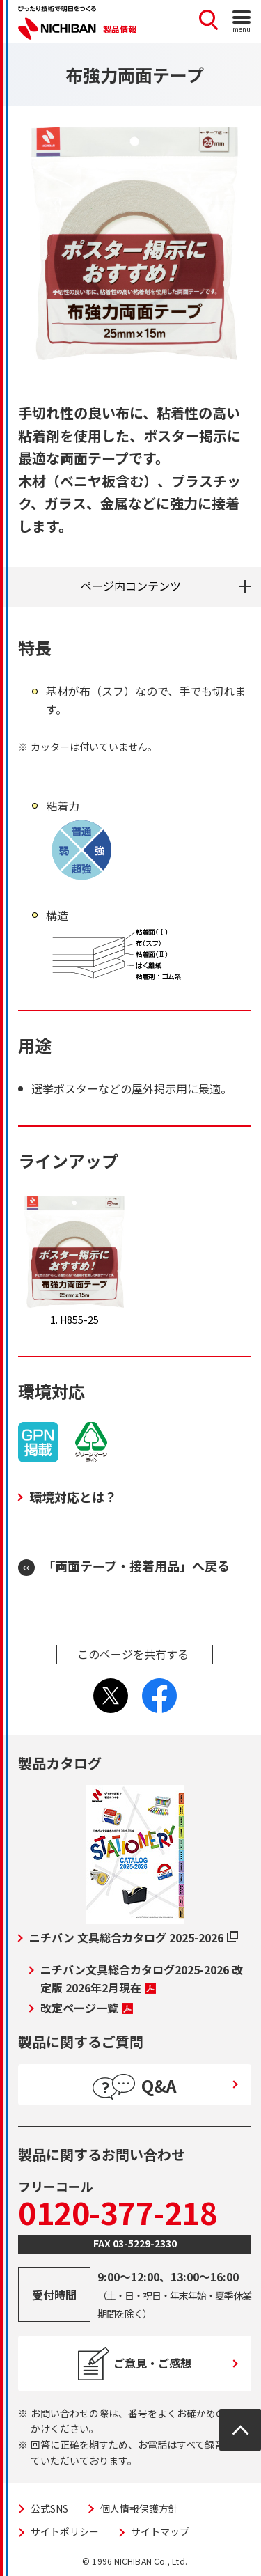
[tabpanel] (134, 243)
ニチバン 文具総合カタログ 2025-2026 (133, 1937)
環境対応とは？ (73, 1497)
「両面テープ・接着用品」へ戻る (136, 1565)
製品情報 (119, 29)
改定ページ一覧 (86, 2007)
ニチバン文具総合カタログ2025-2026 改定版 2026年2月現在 (141, 1978)
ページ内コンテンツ (131, 585)
